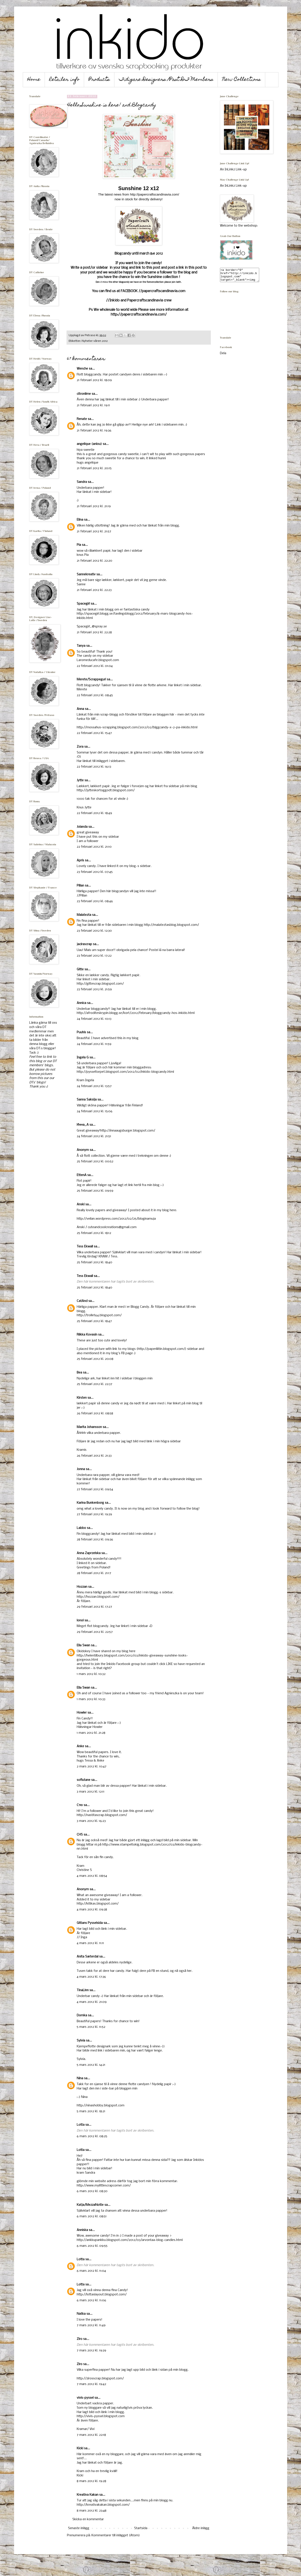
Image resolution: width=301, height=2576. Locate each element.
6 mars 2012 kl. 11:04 (91, 2271)
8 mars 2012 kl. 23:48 (91, 2510)
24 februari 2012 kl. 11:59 (94, 1044)
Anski (81, 1204)
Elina (80, 519)
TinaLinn (83, 1990)
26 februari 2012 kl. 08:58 (95, 1413)
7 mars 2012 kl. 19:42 (91, 2384)
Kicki (80, 2448)
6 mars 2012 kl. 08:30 (92, 2191)
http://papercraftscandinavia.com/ (154, 194)
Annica (81, 1003)
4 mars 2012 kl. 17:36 (91, 1977)
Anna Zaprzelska (89, 1553)
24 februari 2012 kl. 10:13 (94, 1019)
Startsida (140, 2528)
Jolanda (82, 827)
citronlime (84, 394)
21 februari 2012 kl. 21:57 (94, 531)
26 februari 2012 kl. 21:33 (94, 1455)
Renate (82, 419)
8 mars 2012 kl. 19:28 (91, 2481)
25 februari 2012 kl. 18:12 (94, 1233)
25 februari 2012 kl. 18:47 (94, 1321)
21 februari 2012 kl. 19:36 (94, 430)
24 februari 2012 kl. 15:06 (94, 1111)
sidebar (127, 1378)
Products (99, 79)
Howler (82, 1712)
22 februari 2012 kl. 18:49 (94, 813)
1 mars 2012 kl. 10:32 (91, 1674)
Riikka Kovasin (87, 1334)
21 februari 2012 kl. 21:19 (94, 506)
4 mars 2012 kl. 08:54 (92, 1876)
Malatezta (84, 915)
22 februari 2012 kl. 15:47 (94, 733)
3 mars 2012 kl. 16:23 (91, 1821)
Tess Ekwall (85, 1246)
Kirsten (82, 1398)
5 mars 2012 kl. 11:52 (91, 2027)
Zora (80, 746)
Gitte (80, 969)
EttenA (81, 1175)
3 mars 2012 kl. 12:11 (90, 1791)
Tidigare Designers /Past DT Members (166, 79)
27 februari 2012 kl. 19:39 (94, 1514)
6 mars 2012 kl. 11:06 (91, 2300)
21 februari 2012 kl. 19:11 (93, 405)
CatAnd (82, 1301)
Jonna (81, 1469)
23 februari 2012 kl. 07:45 (95, 872)
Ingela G (83, 1057)
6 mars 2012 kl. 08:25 (92, 2136)
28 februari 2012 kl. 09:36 (95, 1539)
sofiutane (83, 1780)
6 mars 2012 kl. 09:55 (92, 2246)
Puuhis (81, 1032)
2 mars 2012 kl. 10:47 (91, 1766)
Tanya (81, 646)
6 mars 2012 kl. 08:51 (92, 2216)
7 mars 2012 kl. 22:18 (91, 2435)
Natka (81, 2314)
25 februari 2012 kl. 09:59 (95, 1191)
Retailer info (64, 79)
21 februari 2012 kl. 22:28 (94, 632)
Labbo (81, 1528)
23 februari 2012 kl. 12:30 (94, 931)
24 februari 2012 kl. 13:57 (94, 1086)
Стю (80, 1805)
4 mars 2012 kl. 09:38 (92, 1909)
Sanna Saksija (87, 1099)
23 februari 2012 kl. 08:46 (95, 901)
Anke (80, 1746)
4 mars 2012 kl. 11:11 (90, 1943)
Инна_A (83, 1125)
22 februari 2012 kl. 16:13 (94, 766)
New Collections (241, 79)
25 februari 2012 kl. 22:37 (94, 1384)
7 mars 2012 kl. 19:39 (91, 2350)
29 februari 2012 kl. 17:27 (94, 1607)
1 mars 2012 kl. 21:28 (91, 1733)
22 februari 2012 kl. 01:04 (95, 666)
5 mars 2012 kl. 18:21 (91, 2111)
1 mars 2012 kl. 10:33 (91, 1699)
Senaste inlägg (78, 2528)
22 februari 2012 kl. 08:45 (95, 695)
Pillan (80, 885)
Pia (79, 545)
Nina (80, 2078)
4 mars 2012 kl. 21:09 (92, 2002)
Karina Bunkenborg (90, 1503)
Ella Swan (83, 1645)
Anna (80, 709)
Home (33, 79)
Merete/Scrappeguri (91, 679)
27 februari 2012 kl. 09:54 (95, 1489)
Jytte (80, 780)
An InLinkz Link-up (233, 169)
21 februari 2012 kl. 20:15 (94, 468)
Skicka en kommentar (88, 2519)
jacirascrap (84, 944)
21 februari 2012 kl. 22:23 (94, 590)
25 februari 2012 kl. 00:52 (95, 1161)
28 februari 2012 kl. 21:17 (94, 1573)
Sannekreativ (86, 574)
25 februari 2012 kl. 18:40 (94, 1262)
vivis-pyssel (85, 2398)
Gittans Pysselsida (90, 1923)
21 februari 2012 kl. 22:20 (94, 561)
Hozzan (82, 1587)
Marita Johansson (89, 1427)
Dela (223, 356)
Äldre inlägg (200, 2528)
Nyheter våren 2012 (95, 341)
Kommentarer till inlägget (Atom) (115, 2535)
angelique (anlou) (89, 444)
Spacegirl (83, 603)
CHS (80, 1834)
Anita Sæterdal (87, 1956)
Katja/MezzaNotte (90, 2205)
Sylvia (81, 2040)
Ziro (79, 2339)
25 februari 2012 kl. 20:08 (95, 1359)
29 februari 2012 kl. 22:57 (95, 1632)
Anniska (82, 2230)
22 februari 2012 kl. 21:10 (94, 847)
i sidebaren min (173, 424)
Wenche (82, 368)
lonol (80, 1620)
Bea (79, 1372)
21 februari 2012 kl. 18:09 (94, 380)
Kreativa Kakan (87, 2495)
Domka (82, 2015)
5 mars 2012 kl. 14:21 (91, 2065)
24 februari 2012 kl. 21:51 (94, 1136)
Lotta (81, 2125)
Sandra (82, 482)
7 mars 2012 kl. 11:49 (91, 2325)
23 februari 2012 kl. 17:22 (94, 955)
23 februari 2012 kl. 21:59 (94, 989)
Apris (80, 860)
